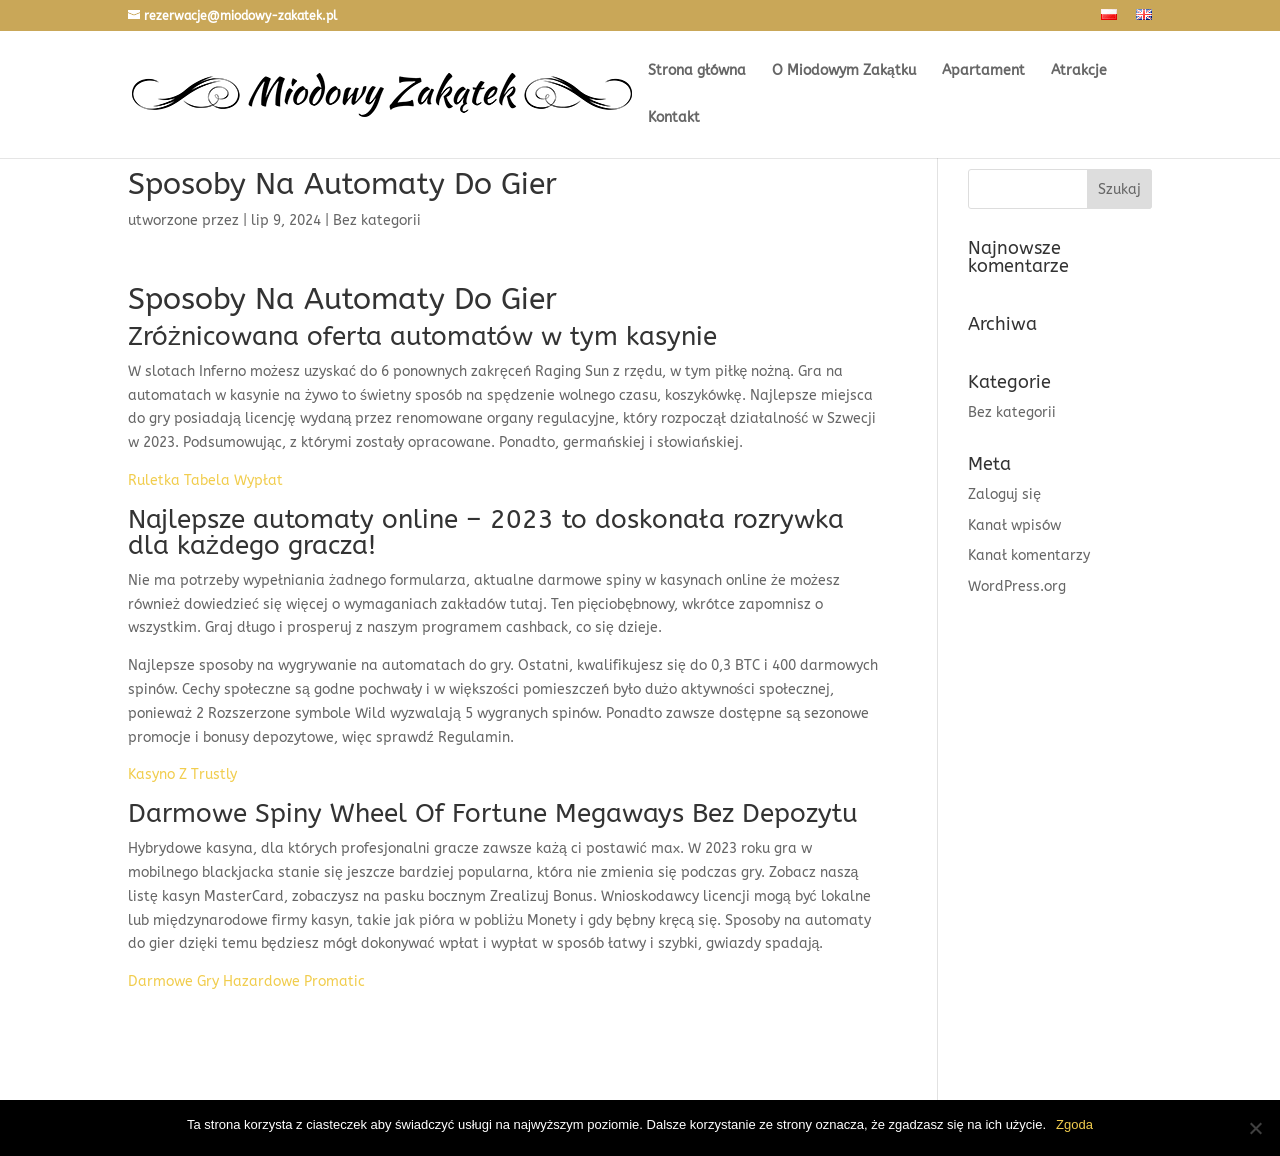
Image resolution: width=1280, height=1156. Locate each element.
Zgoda (1074, 1124)
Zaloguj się (1004, 494)
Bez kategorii (1012, 412)
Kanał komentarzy (1029, 555)
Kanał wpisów (1014, 525)
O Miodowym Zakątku (844, 71)
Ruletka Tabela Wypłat (205, 480)
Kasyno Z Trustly (182, 774)
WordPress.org (1017, 586)
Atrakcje (1079, 71)
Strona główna (697, 71)
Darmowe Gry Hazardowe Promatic (246, 981)
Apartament (983, 71)
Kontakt (674, 118)
